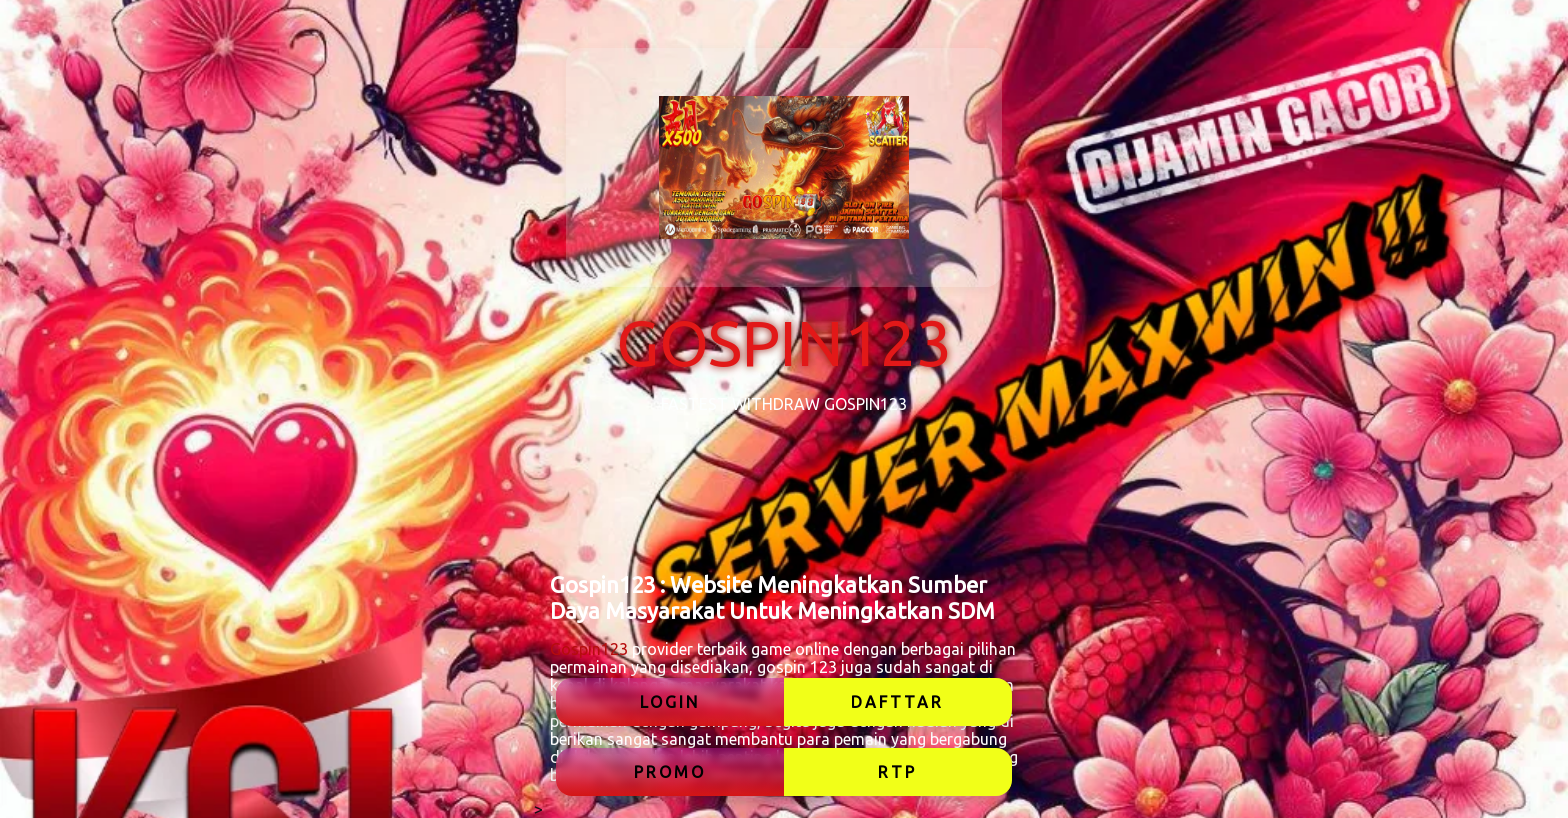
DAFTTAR (897, 702)
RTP (897, 772)
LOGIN (670, 702)
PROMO (670, 772)
